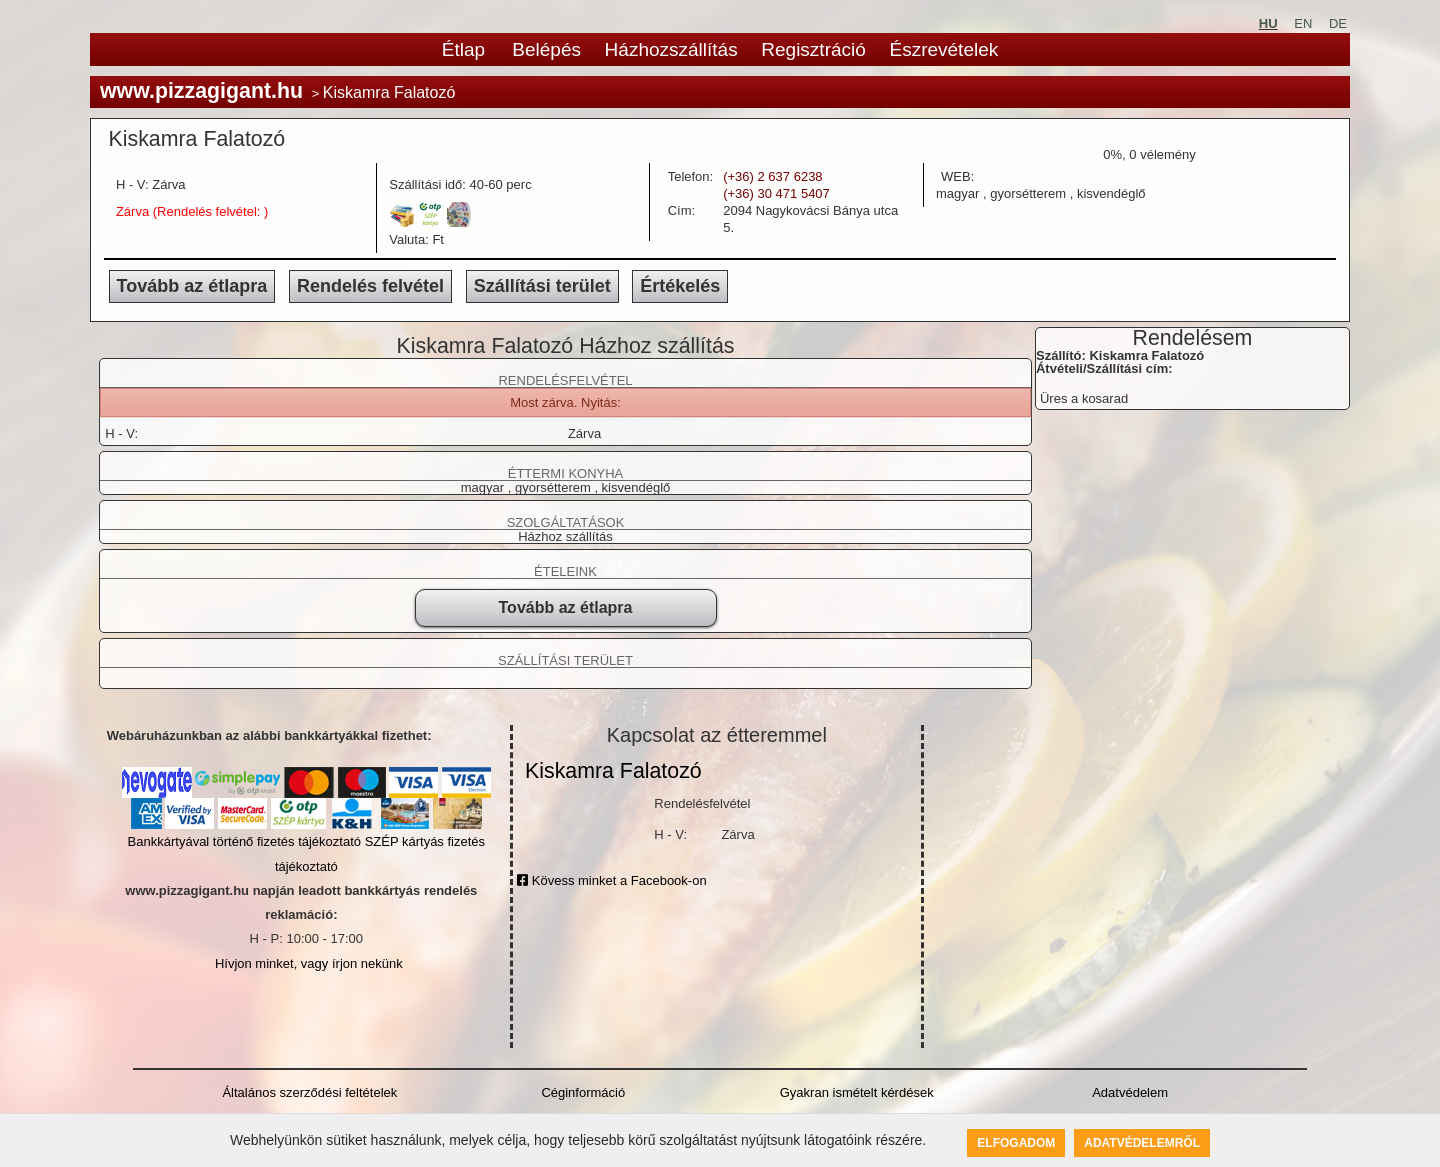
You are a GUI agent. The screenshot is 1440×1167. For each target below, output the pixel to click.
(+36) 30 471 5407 (776, 193)
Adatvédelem (1130, 1092)
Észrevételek (943, 49)
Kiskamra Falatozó (613, 771)
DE (1338, 23)
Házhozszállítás (671, 49)
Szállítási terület (542, 286)
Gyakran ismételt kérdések (857, 1092)
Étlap (463, 49)
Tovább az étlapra (192, 286)
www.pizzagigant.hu (201, 91)
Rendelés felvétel (370, 286)
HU (1268, 23)
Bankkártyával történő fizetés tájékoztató (244, 841)
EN (1303, 23)
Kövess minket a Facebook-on (611, 880)
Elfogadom (1016, 1143)
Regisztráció (813, 49)
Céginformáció (583, 1092)
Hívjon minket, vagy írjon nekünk (309, 963)
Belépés (546, 49)
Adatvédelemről (1142, 1143)
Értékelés (680, 286)
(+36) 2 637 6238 (772, 176)
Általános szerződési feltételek (309, 1092)
